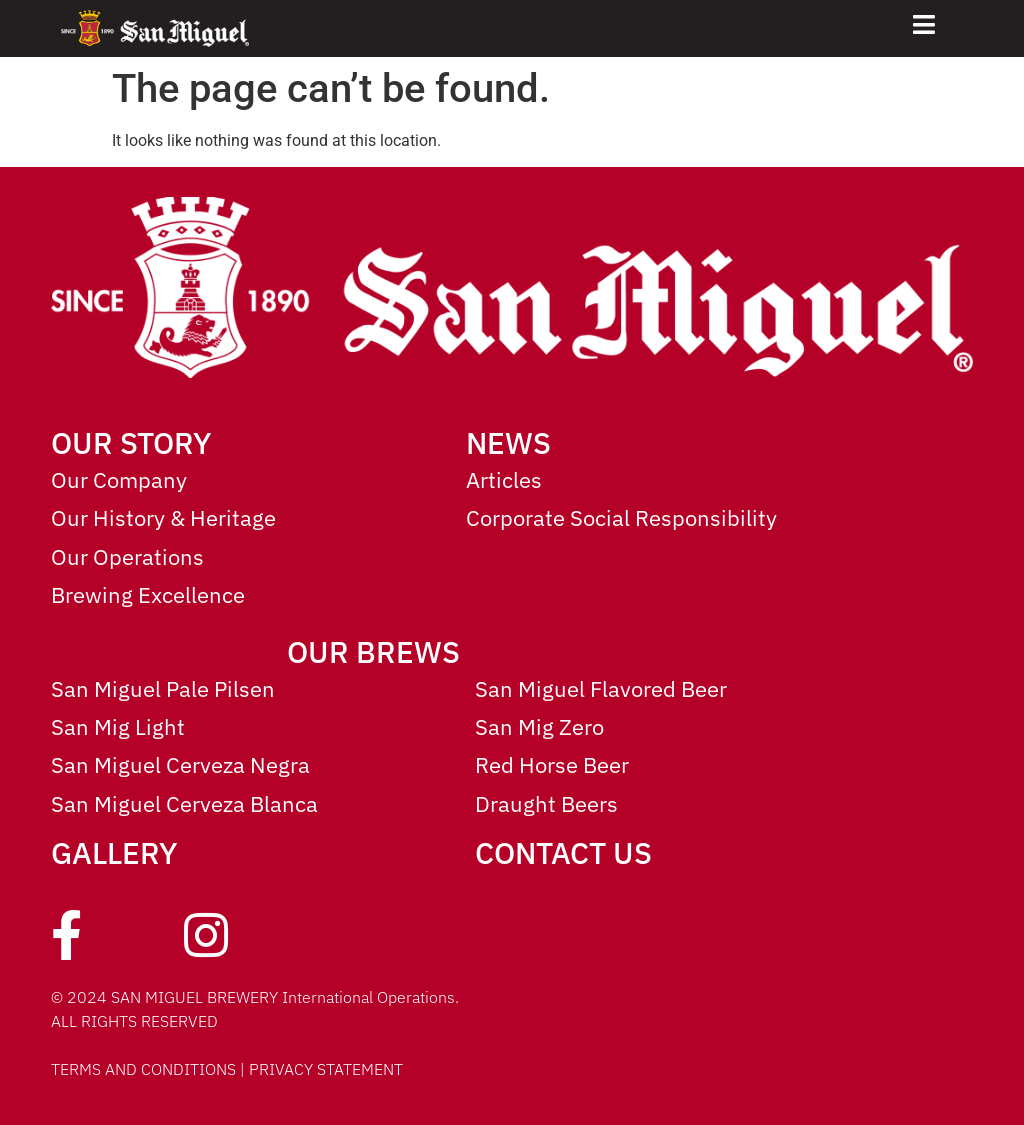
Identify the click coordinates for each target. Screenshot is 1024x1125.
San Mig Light (118, 726)
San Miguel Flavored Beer (601, 688)
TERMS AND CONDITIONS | (150, 1069)
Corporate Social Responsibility (621, 517)
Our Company (119, 479)
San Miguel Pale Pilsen (163, 688)
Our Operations (127, 556)
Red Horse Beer (552, 764)
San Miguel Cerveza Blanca (184, 803)
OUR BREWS (373, 651)
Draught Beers (546, 803)
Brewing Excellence (148, 594)
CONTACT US (563, 852)
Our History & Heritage (163, 517)
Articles (504, 479)
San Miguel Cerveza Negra (180, 764)
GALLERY (114, 852)
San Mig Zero (539, 726)
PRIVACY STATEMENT (326, 1069)
